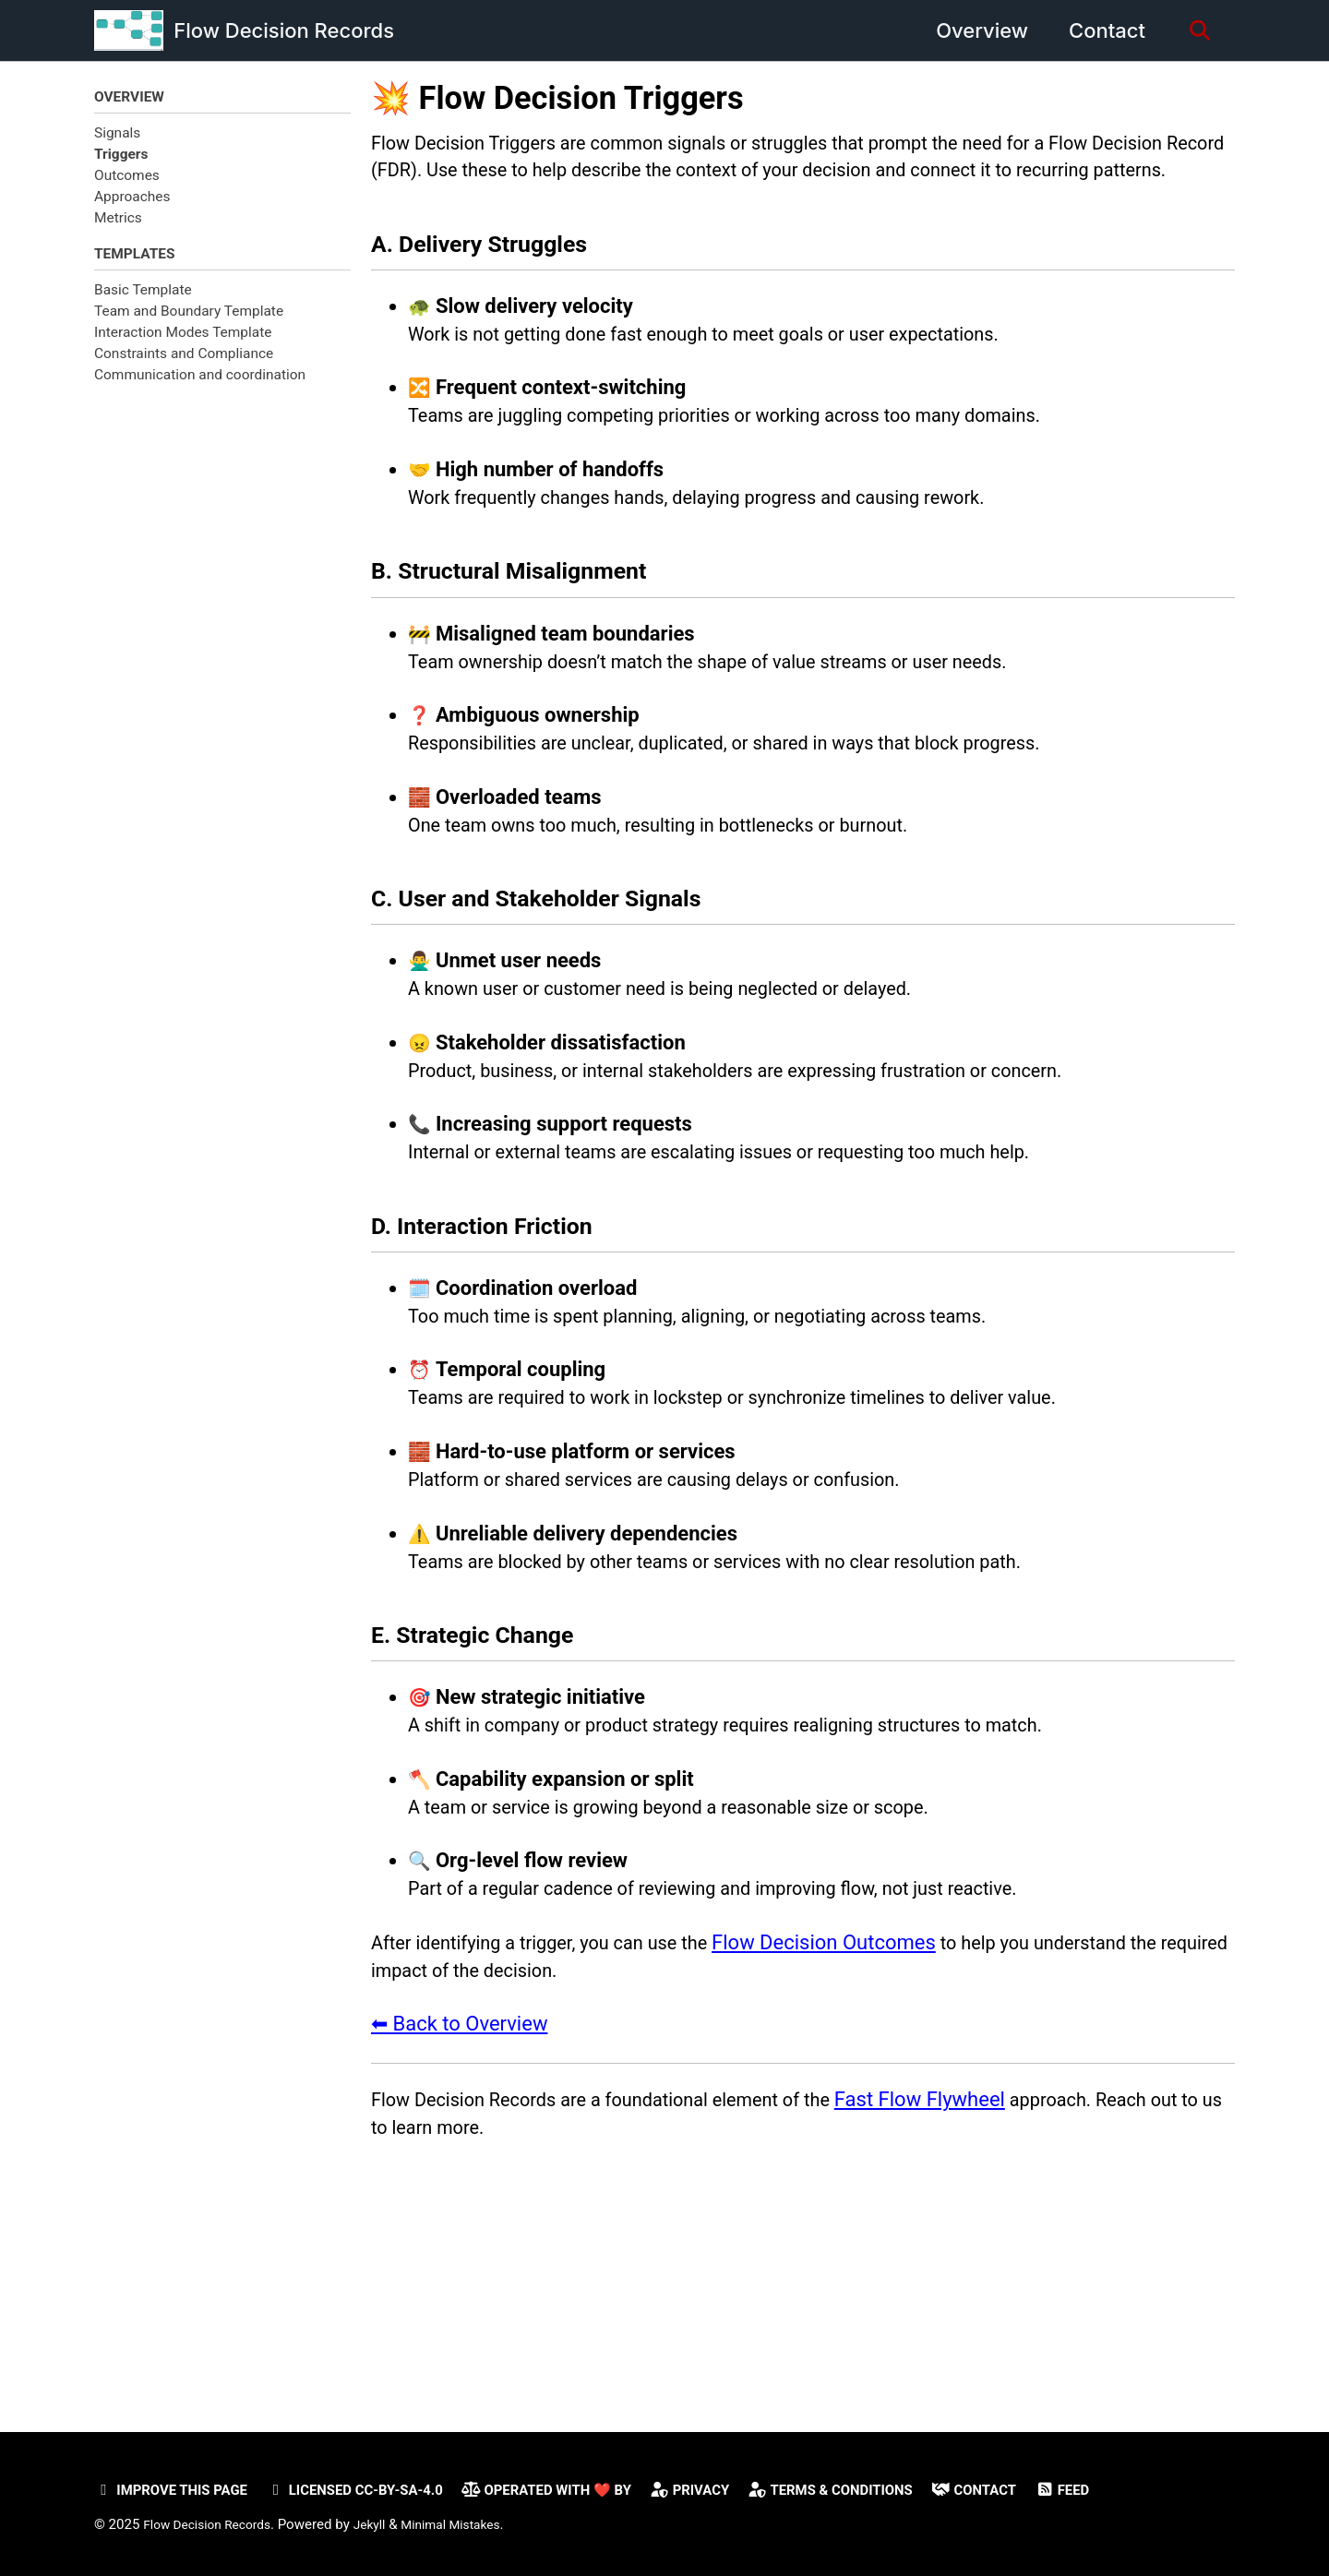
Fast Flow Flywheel (970, 2269)
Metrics (118, 220)
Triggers (121, 156)
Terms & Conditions (893, 2489)
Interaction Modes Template (182, 337)
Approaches (132, 199)
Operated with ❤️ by (586, 2489)
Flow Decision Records (284, 30)
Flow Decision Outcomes (861, 2103)
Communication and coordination (199, 380)
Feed (1142, 2489)
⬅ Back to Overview (459, 2190)
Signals (117, 134)
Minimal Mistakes (473, 2524)
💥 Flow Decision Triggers (557, 97)
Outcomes (127, 178)
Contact (1099, 30)
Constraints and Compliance (183, 359)
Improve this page (178, 2489)
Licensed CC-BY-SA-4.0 (377, 2489)
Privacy (741, 2489)
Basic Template (143, 294)
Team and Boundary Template (188, 316)
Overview (974, 30)
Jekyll (385, 2524)
